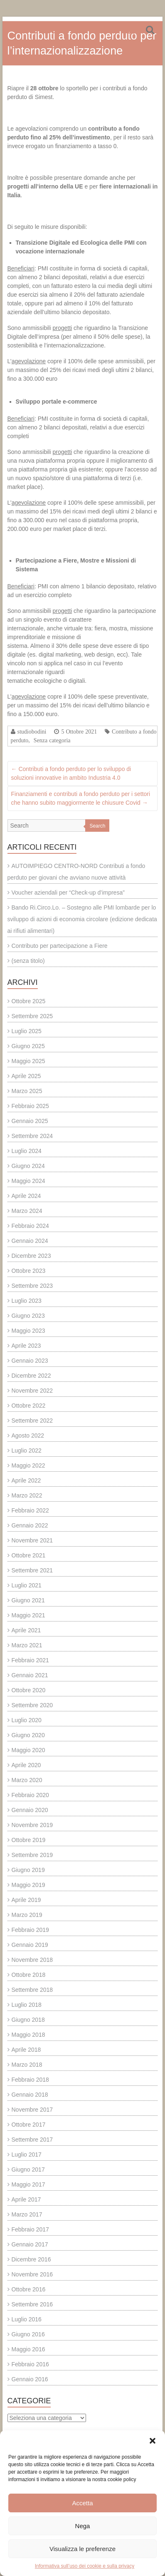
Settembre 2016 (32, 2304)
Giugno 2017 (28, 2169)
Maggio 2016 (28, 2349)
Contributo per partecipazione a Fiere (60, 945)
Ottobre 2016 (29, 2289)
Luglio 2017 (27, 2154)
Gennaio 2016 (30, 2379)
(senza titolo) (28, 960)
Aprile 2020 (26, 1765)
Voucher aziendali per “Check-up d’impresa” (68, 892)
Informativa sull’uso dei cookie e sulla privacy (84, 2566)
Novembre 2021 (32, 1540)
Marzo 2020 (27, 1780)
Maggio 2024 (28, 1181)
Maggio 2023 (28, 1330)
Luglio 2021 (27, 1585)
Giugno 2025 (28, 1046)
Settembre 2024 (32, 1136)
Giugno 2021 (28, 1600)
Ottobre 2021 (29, 1555)
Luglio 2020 (27, 1720)
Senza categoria (52, 740)
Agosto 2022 (28, 1435)
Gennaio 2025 (30, 1121)
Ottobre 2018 (29, 1974)
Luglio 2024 (27, 1151)
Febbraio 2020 (30, 1795)
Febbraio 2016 (30, 2364)
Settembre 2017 (32, 2139)
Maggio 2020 (28, 1750)
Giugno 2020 (28, 1735)
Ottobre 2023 (29, 1270)
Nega (82, 2525)
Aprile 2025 (26, 1076)
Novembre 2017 (32, 2109)
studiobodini (32, 731)
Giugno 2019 (28, 1870)
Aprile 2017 (26, 2199)
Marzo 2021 (27, 1645)
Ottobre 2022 (29, 1405)
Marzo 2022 (27, 1495)
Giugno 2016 (28, 2334)
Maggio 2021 (28, 1615)
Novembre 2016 (32, 2274)
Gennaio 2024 (30, 1240)
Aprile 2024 (26, 1196)
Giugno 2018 (28, 2019)
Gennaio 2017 (30, 2244)
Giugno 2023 (28, 1315)
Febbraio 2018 (30, 2079)
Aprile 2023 (26, 1345)
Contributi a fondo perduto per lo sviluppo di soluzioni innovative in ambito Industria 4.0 (71, 773)
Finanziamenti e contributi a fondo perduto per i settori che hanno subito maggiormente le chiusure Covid (80, 798)
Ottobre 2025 (29, 1001)
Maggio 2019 (28, 1885)
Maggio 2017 (28, 2184)
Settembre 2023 (32, 1285)
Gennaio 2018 (30, 2094)
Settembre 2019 (32, 1855)
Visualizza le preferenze (82, 2548)
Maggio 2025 (28, 1061)
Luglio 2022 (27, 1450)
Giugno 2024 (28, 1166)
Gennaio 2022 (30, 1525)
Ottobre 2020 (29, 1690)
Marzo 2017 (27, 2214)
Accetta (82, 2503)
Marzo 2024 (27, 1210)
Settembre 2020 (32, 1705)
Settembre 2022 (32, 1420)
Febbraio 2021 (30, 1660)
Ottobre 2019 (29, 1840)
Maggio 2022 (28, 1465)
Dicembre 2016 (31, 2259)
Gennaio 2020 (30, 1810)
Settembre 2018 (32, 1989)
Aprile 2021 (26, 1630)
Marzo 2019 (27, 1915)
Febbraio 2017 (30, 2229)
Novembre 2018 (32, 1959)
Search (97, 826)
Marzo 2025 (27, 1091)
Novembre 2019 (32, 1825)
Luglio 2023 (27, 1300)
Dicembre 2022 (31, 1375)
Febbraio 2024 (30, 1225)
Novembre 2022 (32, 1390)
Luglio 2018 (27, 2004)
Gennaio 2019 (30, 1944)
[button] (152, 2441)
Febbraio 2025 (30, 1106)
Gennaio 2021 (30, 1675)
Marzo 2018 (27, 2064)
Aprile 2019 (26, 1900)
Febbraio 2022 (30, 1510)
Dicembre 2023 (31, 1255)
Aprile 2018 (26, 2049)
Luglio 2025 (27, 1031)
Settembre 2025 (32, 1016)
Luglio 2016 (27, 2319)
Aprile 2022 (26, 1480)
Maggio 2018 (28, 2034)
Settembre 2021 (32, 1570)
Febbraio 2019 (30, 1929)
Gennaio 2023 (30, 1360)
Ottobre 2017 (29, 2124)
